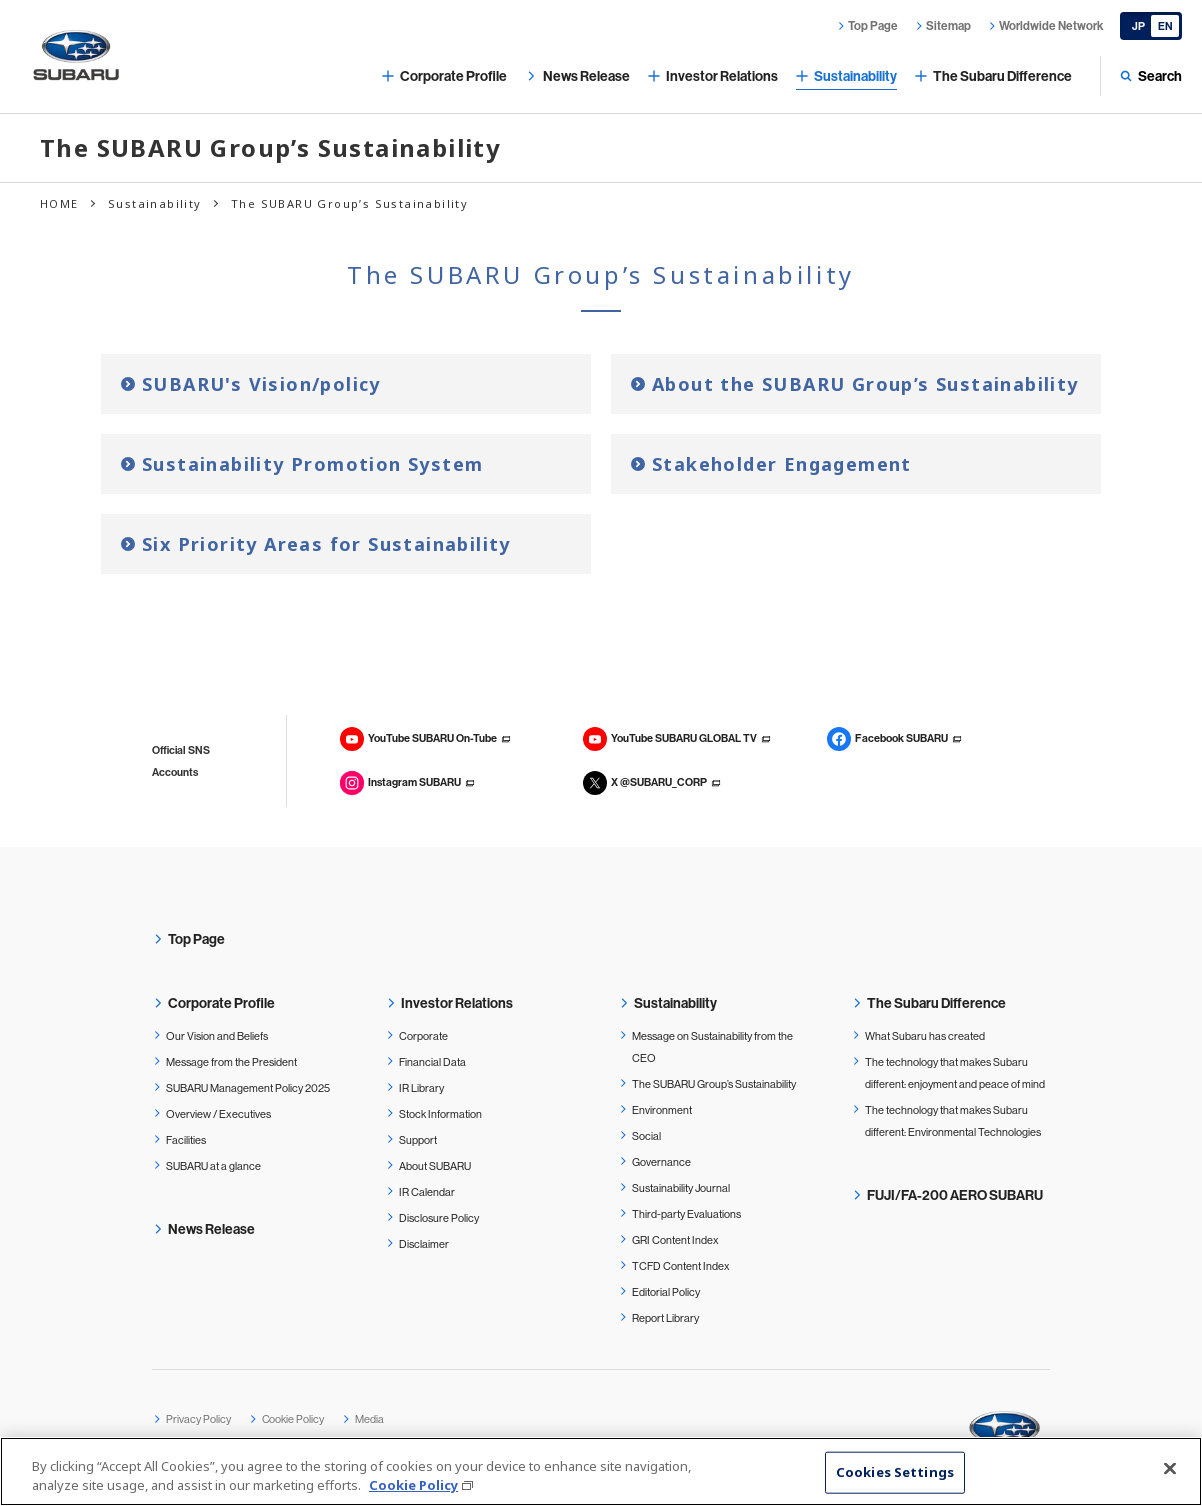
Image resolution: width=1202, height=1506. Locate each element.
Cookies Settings (895, 1472)
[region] (601, 1471)
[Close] (1170, 1469)
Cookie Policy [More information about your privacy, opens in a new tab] (413, 1485)
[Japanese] (1151, 26)
